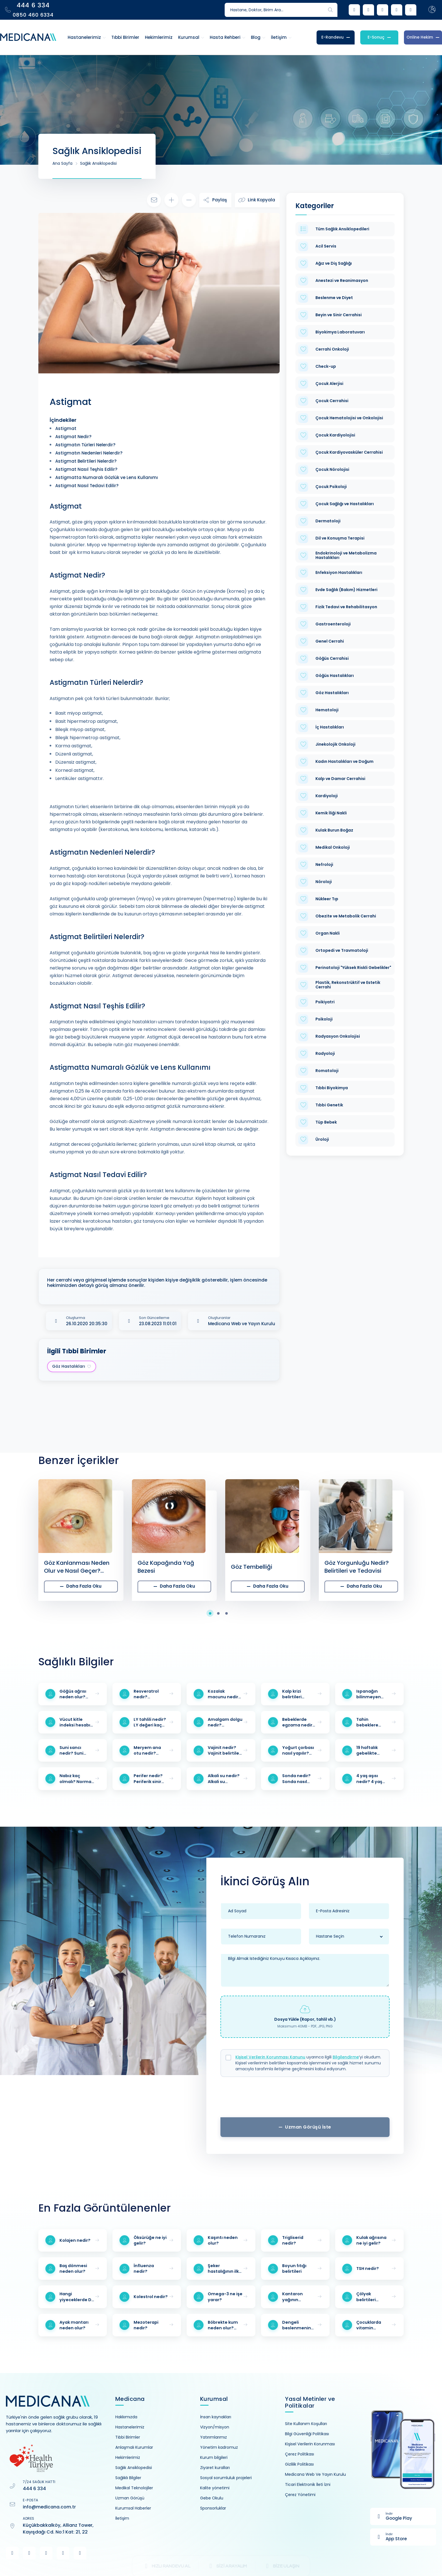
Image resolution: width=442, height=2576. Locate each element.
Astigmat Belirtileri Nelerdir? (85, 461)
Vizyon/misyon (214, 2427)
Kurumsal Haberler (133, 2508)
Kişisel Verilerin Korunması (310, 2444)
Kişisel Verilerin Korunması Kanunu (270, 2057)
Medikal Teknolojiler (134, 2488)
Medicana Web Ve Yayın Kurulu (315, 2474)
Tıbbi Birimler (127, 2437)
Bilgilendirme (346, 2057)
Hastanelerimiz (129, 2427)
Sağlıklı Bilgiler (128, 2478)
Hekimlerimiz (127, 2457)
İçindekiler (63, 420)
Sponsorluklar (213, 2508)
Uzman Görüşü (129, 2498)
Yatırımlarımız (213, 2437)
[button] (213, 1613)
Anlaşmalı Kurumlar (134, 2447)
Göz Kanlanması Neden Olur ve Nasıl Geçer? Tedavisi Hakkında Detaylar (76, 1567)
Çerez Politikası (299, 2454)
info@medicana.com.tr (49, 2507)
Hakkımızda (126, 2417)
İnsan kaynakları (215, 2417)
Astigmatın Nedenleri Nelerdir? (88, 453)
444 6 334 (34, 2488)
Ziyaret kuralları (215, 2467)
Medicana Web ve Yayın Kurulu (241, 1324)
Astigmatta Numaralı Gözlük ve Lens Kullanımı (106, 477)
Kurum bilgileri (213, 2457)
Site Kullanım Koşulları (306, 2423)
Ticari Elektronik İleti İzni (307, 2484)
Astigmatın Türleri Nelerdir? (85, 445)
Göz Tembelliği (251, 1567)
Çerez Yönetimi (300, 2494)
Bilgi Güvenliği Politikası (307, 2434)
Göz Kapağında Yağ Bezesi (166, 1567)
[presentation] (305, 2099)
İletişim (122, 2518)
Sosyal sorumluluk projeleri (226, 2478)
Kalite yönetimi (214, 2488)
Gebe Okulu (211, 2498)
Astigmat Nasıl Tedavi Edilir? (86, 486)
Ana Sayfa (62, 163)
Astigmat (65, 428)
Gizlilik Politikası (299, 2464)
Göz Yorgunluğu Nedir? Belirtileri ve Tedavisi (356, 1567)
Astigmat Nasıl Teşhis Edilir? (86, 469)
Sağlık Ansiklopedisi (98, 163)
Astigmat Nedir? (73, 437)
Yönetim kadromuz (219, 2447)
